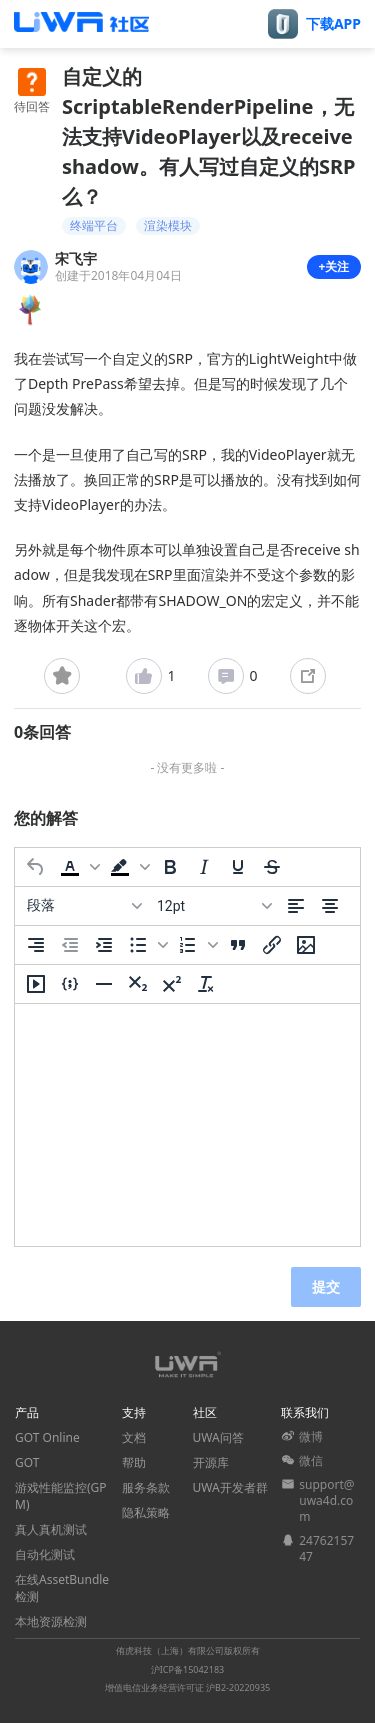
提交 (326, 1286)
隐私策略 (146, 1512)
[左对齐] (296, 906)
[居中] (330, 906)
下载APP (333, 24)
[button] (78, 867)
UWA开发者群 (230, 1487)
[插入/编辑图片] (306, 945)
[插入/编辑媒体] (36, 984)
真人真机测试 (51, 1529)
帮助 (134, 1462)
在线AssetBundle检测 (62, 1588)
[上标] (172, 984)
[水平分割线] (104, 984)
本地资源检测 (51, 1621)
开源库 (211, 1462)
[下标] (138, 984)
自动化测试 (45, 1554)
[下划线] (238, 867)
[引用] (238, 945)
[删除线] (272, 867)
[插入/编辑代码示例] (70, 984)
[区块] (84, 906)
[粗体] (170, 867)
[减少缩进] (70, 945)
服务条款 (146, 1487)
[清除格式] (206, 984)
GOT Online (47, 1437)
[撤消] (36, 867)
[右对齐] (36, 945)
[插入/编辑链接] (272, 945)
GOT (27, 1462)
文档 (134, 1437)
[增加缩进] (104, 945)
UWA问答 (218, 1437)
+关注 (334, 266)
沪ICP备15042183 (187, 1669)
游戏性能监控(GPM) (61, 1496)
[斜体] (204, 867)
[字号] (214, 906)
